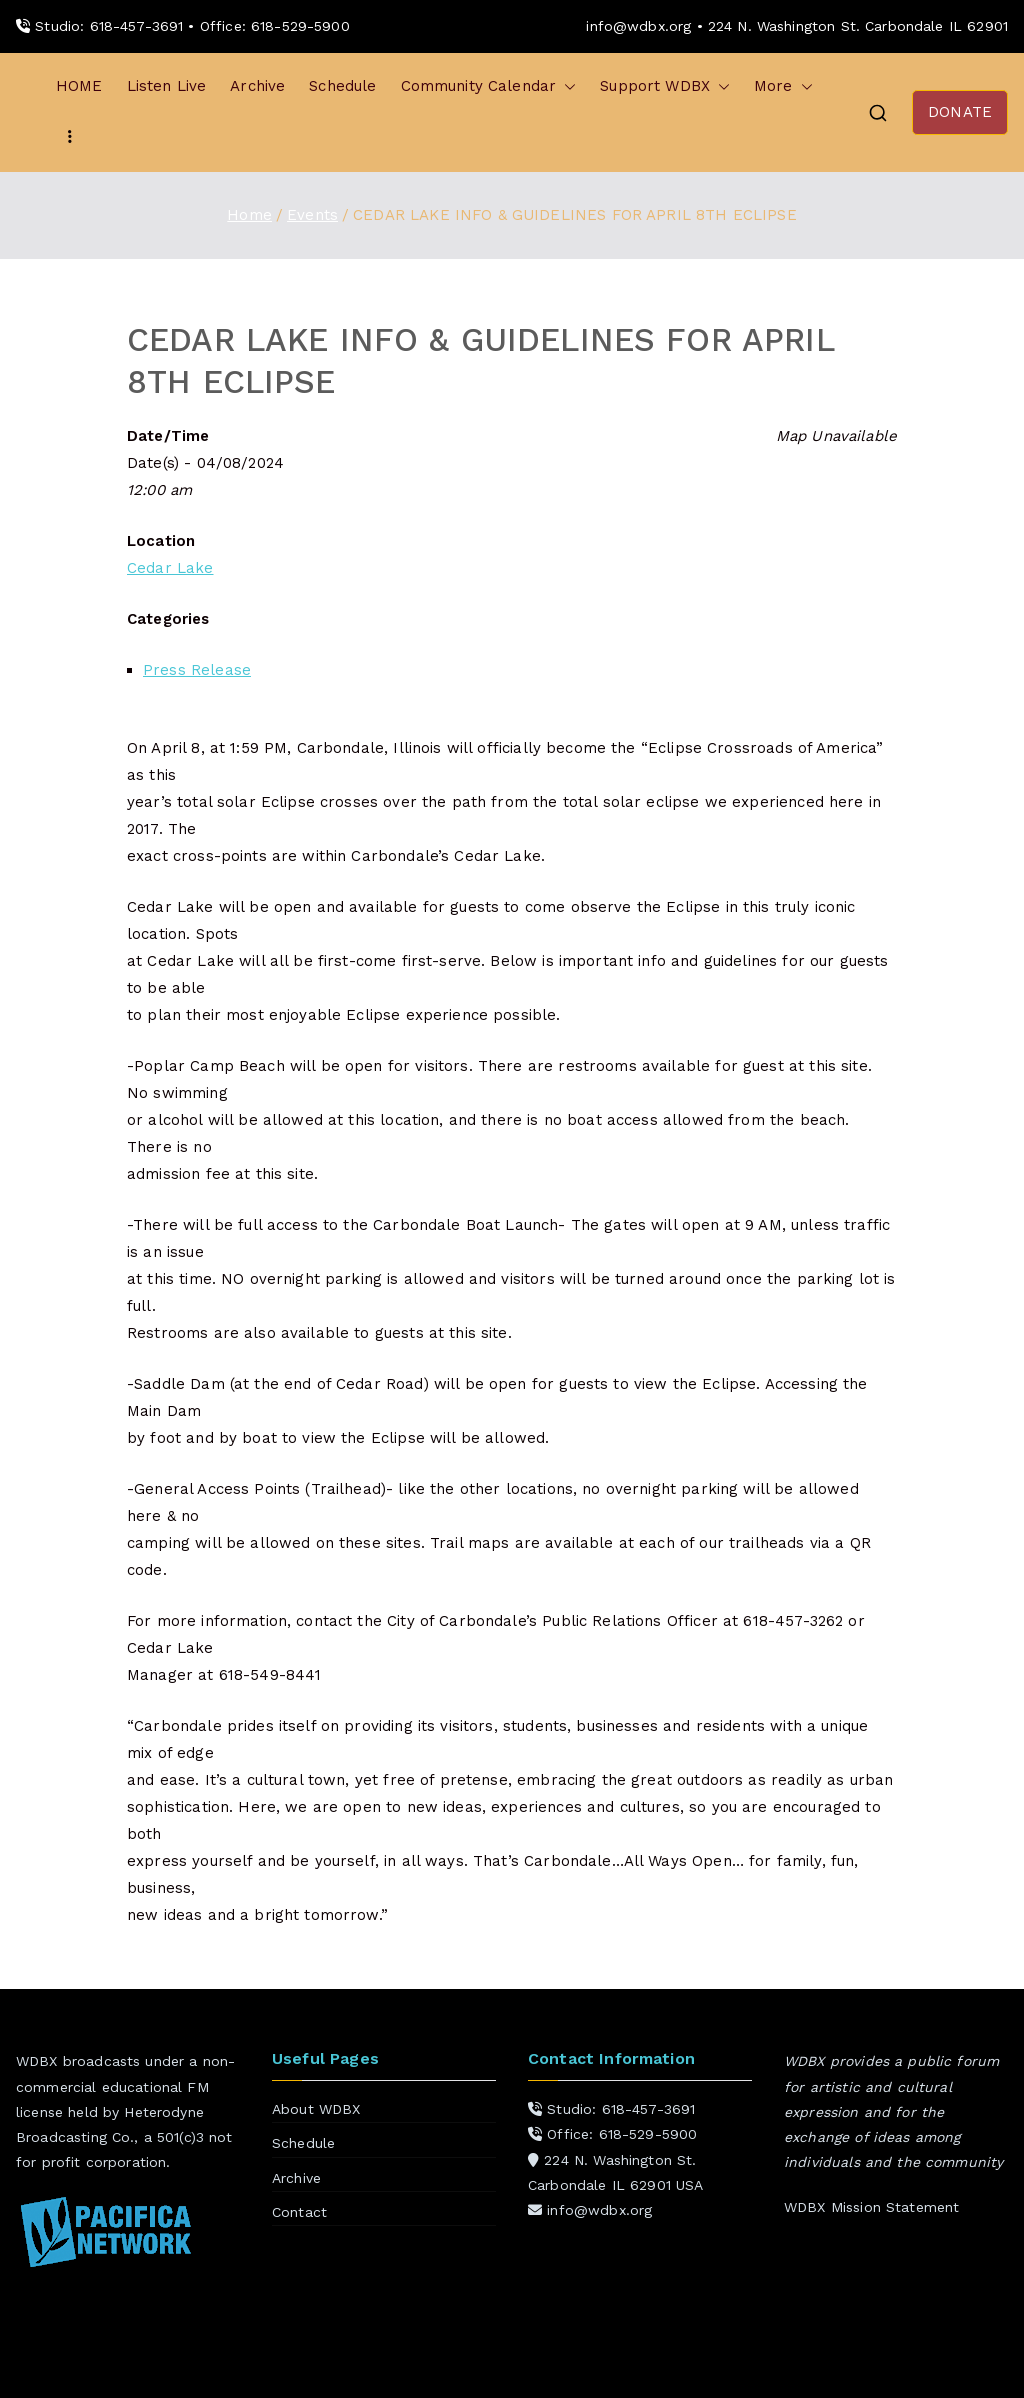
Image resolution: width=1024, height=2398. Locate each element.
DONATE (960, 112)
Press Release (197, 670)
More (783, 86)
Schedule (342, 86)
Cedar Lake (170, 568)
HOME (79, 86)
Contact (299, 2212)
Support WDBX (665, 86)
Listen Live (167, 86)
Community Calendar (489, 86)
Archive (257, 86)
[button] (566, 86)
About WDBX (316, 2109)
